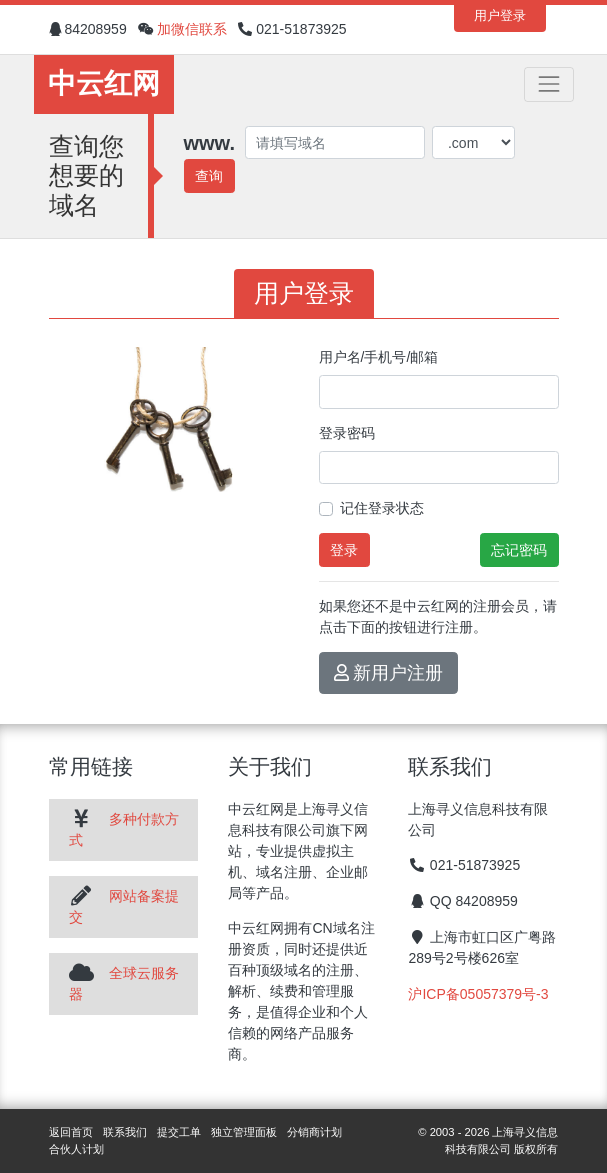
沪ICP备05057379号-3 (478, 994)
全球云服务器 (124, 983)
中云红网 (104, 83)
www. (209, 143)
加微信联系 (192, 29)
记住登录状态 (382, 508)
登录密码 (347, 433)
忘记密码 (519, 550)
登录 (344, 550)
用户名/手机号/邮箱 (379, 357)
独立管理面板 (244, 1132)
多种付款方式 (124, 829)
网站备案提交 (124, 906)
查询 (209, 176)
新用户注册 (389, 673)
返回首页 (71, 1132)
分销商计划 (314, 1132)
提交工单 (179, 1132)
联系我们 (125, 1132)
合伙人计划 (76, 1149)
